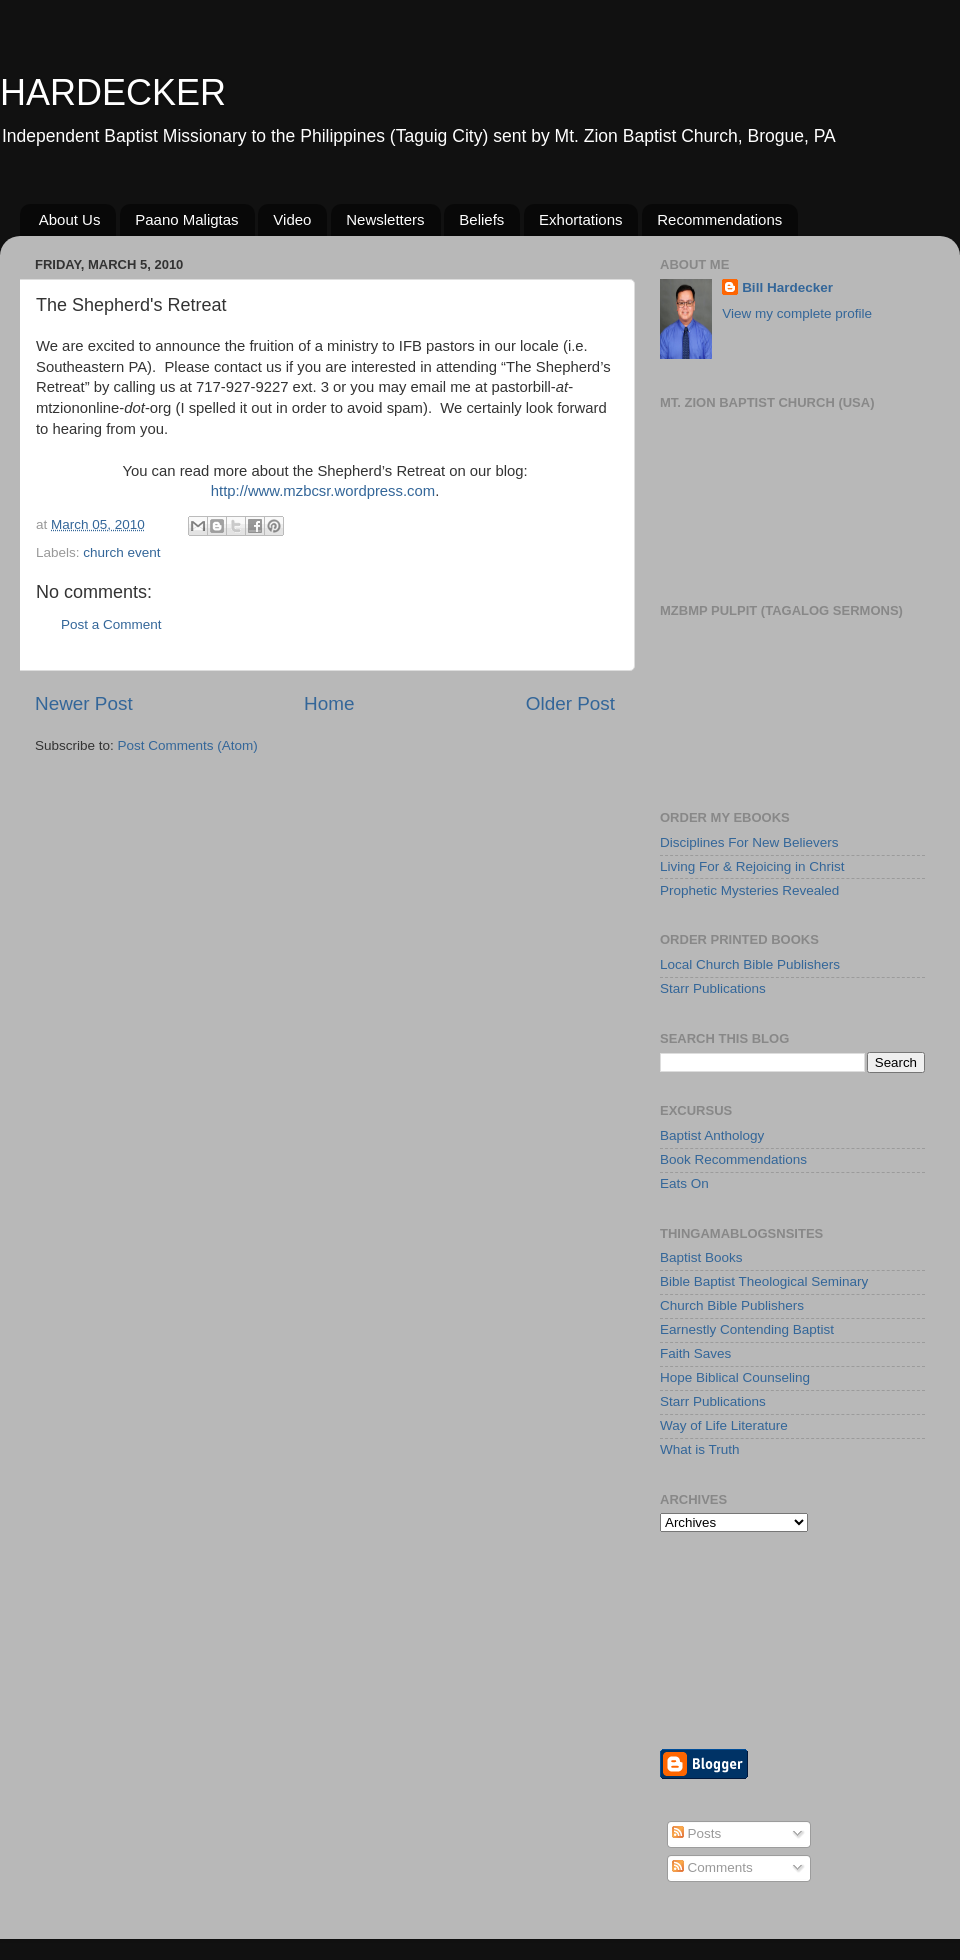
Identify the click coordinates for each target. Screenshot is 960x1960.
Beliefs (481, 219)
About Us (70, 219)
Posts (697, 1833)
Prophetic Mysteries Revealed (749, 890)
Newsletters (385, 219)
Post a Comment (111, 624)
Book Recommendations (733, 1159)
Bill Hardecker (787, 287)
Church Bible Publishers (732, 1305)
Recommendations (719, 219)
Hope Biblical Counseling (735, 1377)
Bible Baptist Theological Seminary (764, 1281)
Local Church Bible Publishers (750, 964)
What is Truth (700, 1449)
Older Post (570, 703)
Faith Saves (695, 1353)
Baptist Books (701, 1257)
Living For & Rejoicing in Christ (752, 866)
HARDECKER (113, 92)
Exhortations (580, 219)
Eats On (684, 1183)
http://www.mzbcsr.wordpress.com (323, 491)
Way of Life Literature (724, 1425)
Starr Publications (713, 988)
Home (329, 703)
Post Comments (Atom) (188, 745)
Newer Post (84, 703)
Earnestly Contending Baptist (747, 1329)
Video (292, 219)
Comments (712, 1867)
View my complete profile (797, 313)
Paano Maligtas (186, 219)
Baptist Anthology (712, 1135)
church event (121, 552)
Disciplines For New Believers (749, 842)
